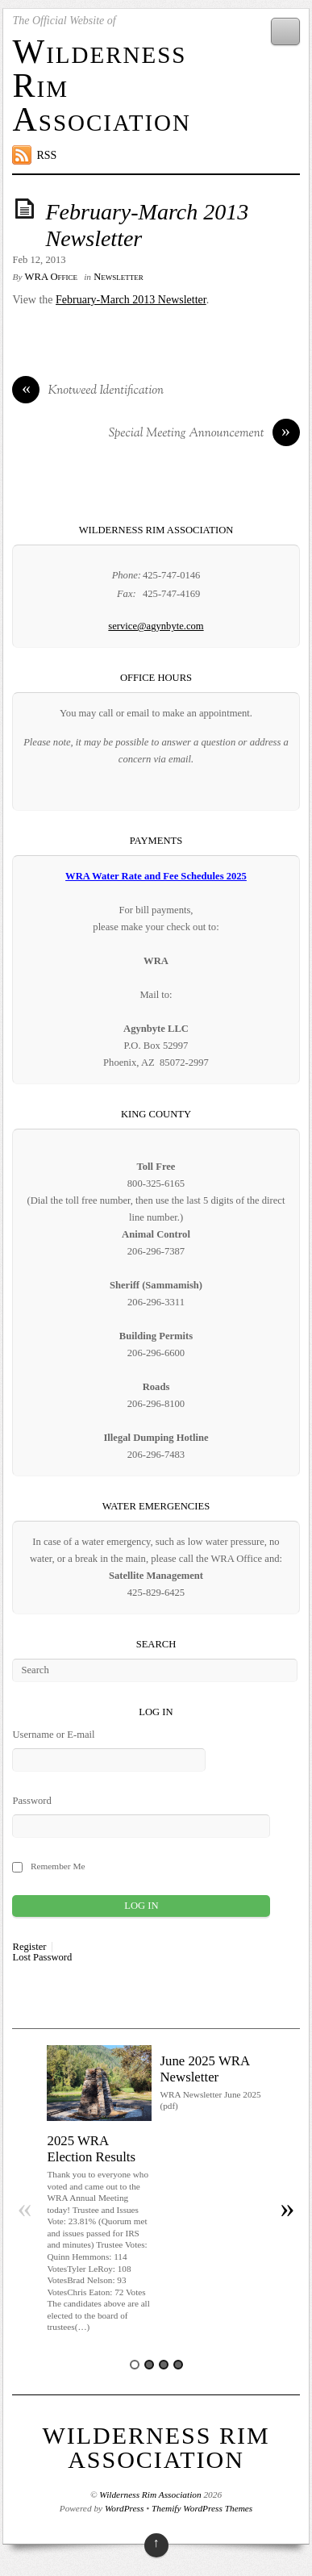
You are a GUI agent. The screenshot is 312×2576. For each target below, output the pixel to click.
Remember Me (58, 1866)
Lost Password (42, 1957)
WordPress (124, 2508)
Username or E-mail (53, 1734)
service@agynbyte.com (155, 626)
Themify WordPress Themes (202, 2508)
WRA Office (51, 276)
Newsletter (119, 276)
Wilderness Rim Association (155, 2447)
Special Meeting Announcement (204, 434)
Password (31, 1800)
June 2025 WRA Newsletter (204, 2069)
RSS (46, 155)
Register (29, 1947)
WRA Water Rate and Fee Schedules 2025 (156, 876)
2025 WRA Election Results (91, 2149)
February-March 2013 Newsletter (131, 300)
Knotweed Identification (88, 391)
